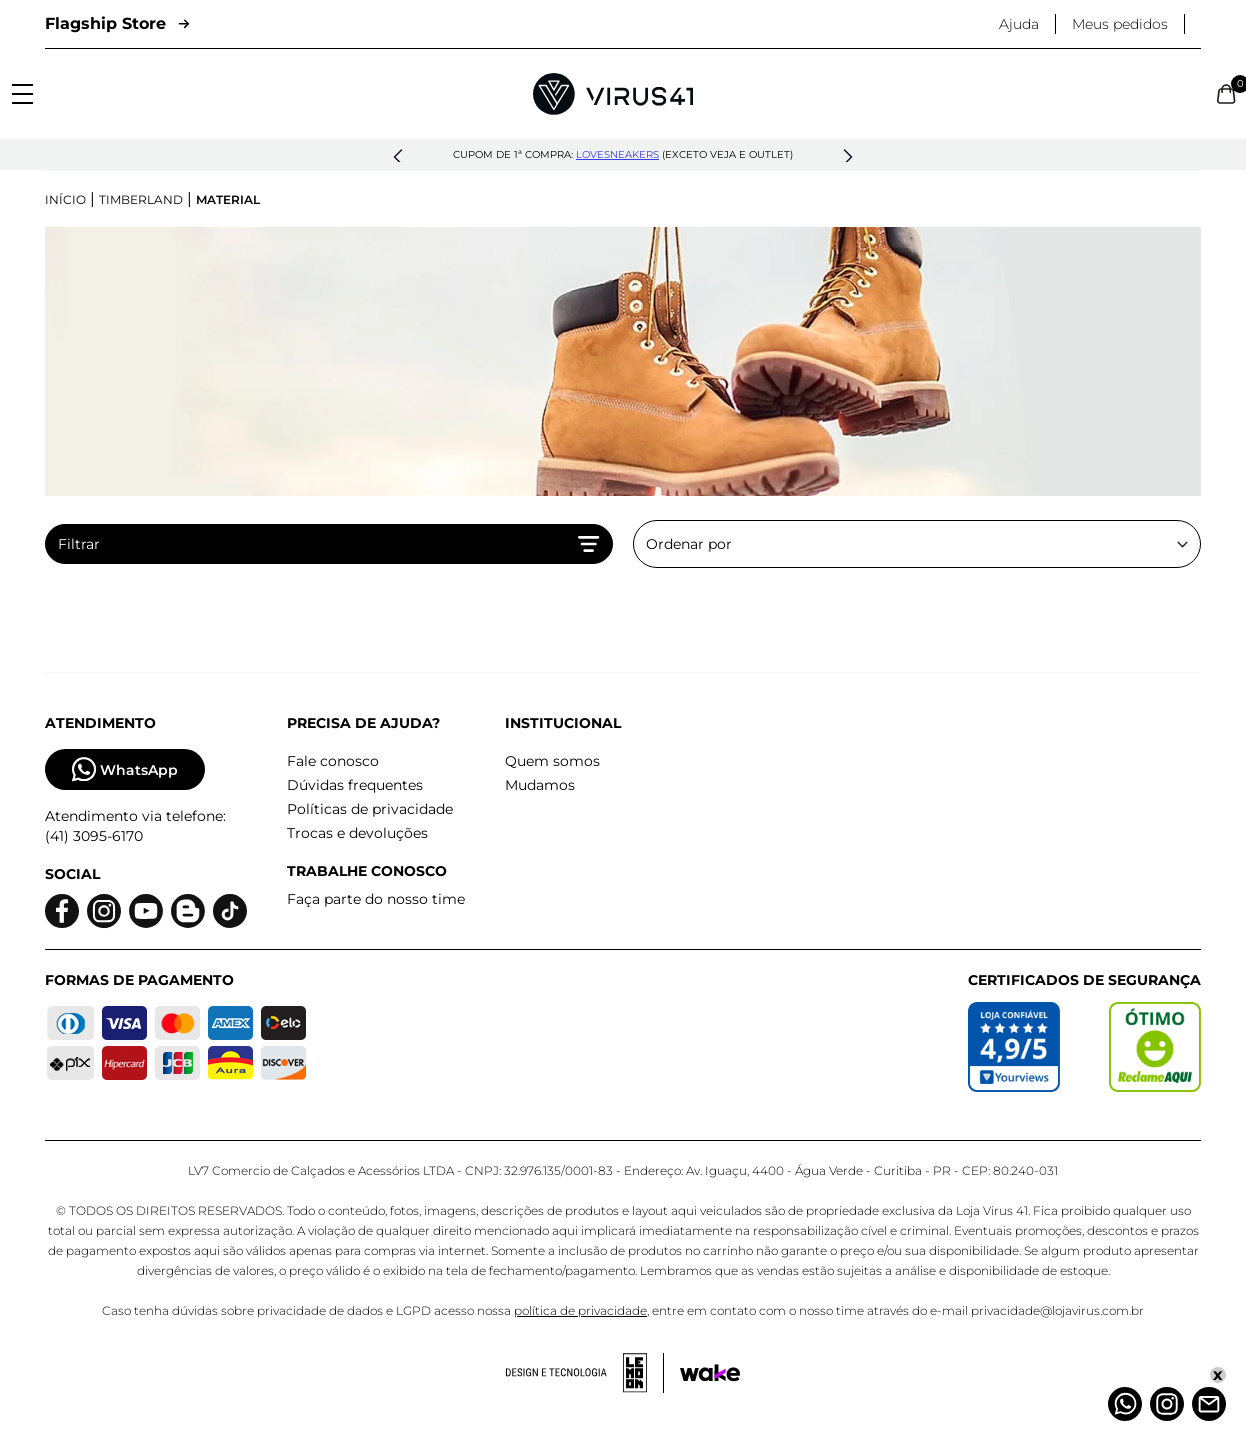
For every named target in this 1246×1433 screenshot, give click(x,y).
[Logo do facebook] (62, 911)
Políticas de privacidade (370, 809)
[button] (398, 157)
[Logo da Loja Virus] (613, 94)
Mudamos (540, 785)
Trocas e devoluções (357, 833)
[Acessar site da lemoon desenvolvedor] (585, 1373)
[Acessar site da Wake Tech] (710, 1373)
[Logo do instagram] (104, 911)
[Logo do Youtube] (146, 911)
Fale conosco (333, 761)
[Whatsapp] (1125, 1404)
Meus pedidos (1120, 24)
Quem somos (552, 761)
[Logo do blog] (188, 911)
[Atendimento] (1209, 1404)
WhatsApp (125, 769)
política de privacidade (580, 1310)
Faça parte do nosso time (376, 899)
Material (228, 199)
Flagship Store (117, 23)
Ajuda (1019, 24)
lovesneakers (617, 154)
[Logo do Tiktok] (230, 911)
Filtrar (329, 544)
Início (65, 199)
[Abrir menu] (22, 94)
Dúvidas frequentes (355, 785)
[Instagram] (1167, 1404)
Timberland (141, 199)
